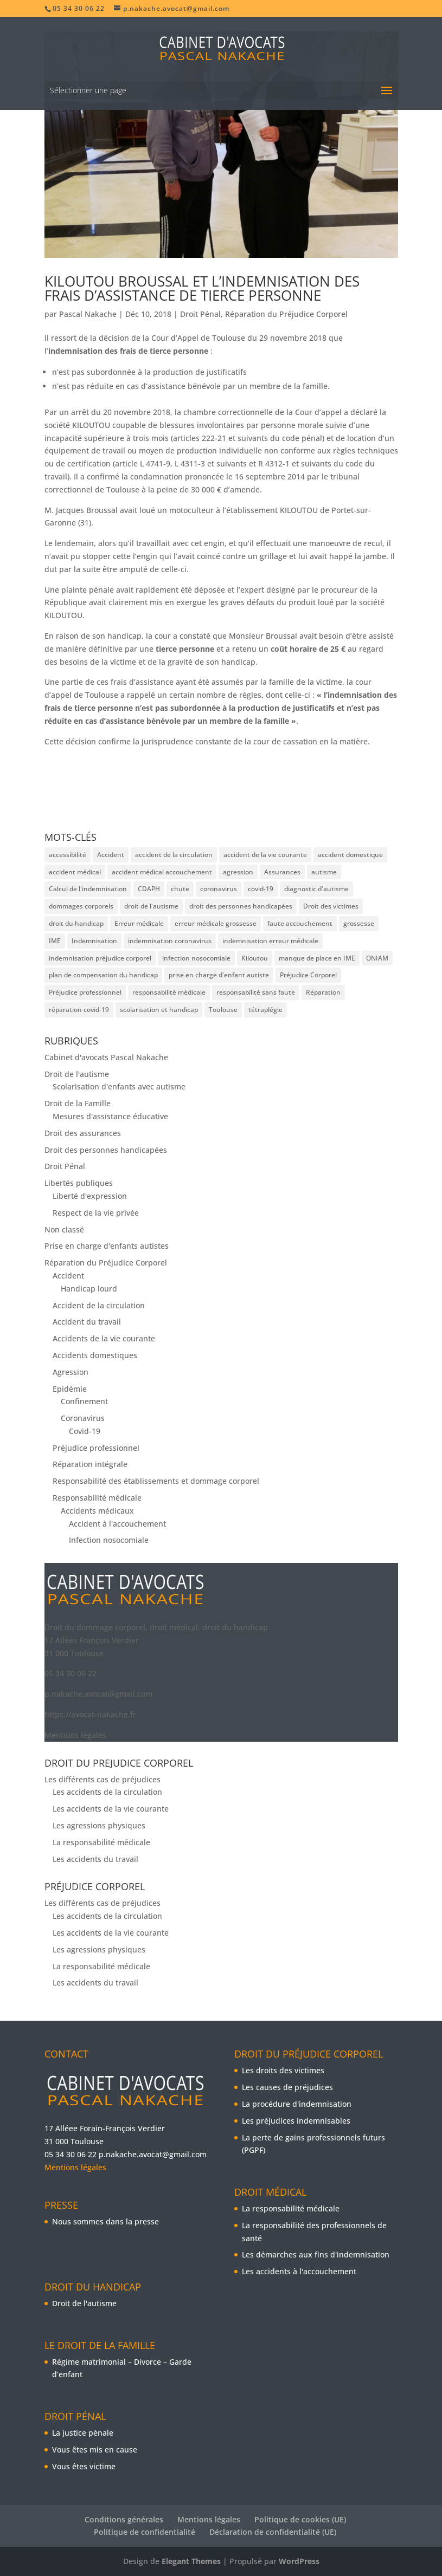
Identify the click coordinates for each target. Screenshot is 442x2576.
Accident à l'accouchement (117, 1524)
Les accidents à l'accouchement (299, 2271)
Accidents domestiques (95, 1355)
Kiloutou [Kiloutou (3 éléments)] (254, 958)
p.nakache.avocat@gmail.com (98, 1694)
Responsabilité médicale (97, 1498)
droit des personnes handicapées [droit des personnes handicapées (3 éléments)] (240, 906)
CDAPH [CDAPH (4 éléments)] (149, 888)
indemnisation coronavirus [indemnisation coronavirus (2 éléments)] (170, 940)
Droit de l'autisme (76, 1074)
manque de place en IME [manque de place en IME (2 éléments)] (317, 958)
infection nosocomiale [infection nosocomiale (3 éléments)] (196, 958)
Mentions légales (75, 1735)
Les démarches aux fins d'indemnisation (315, 2254)
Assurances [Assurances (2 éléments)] (282, 872)
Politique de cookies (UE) (300, 2519)
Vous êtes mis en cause (94, 2449)
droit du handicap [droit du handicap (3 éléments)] (76, 923)
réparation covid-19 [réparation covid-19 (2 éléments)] (79, 1009)
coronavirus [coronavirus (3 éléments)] (218, 888)
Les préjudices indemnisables (296, 2121)
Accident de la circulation (99, 1305)
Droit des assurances (82, 1133)
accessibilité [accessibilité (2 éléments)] (67, 854)
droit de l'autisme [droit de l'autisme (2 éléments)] (151, 906)
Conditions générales (124, 2519)
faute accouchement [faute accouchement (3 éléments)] (299, 923)
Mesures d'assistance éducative (110, 1116)
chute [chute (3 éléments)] (180, 888)
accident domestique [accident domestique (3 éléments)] (350, 854)
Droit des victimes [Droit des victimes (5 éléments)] (330, 906)
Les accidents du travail (95, 1859)
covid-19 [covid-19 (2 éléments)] (260, 888)
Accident (68, 1275)
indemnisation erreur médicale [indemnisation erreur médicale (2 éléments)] (270, 940)
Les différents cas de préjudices (102, 1779)
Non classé (64, 1229)
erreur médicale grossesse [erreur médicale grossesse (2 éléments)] (216, 923)
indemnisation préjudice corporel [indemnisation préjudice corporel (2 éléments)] (100, 958)
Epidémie (70, 1389)
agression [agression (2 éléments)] (238, 872)
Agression (70, 1372)
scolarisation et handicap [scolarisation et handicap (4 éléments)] (159, 1009)
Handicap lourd (89, 1288)
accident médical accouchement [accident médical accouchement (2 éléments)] (162, 872)
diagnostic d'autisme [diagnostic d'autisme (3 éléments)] (316, 888)
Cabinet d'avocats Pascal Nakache (106, 1057)
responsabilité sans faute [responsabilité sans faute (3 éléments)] (255, 992)
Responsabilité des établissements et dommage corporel (156, 1481)
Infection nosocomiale (109, 1540)
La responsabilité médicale (101, 1842)
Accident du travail (87, 1321)
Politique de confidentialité (144, 2532)
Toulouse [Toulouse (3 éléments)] (223, 1009)
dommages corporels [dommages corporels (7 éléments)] (81, 906)
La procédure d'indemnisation (296, 2104)
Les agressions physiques (99, 1825)
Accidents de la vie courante (104, 1338)
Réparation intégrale (90, 1464)
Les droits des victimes (283, 2070)
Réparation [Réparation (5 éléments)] (323, 992)
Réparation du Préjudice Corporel (286, 314)
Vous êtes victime (84, 2466)
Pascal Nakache (88, 314)
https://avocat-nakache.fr (90, 1714)
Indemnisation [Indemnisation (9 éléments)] (94, 940)
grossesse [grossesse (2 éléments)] (358, 923)
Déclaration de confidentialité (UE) (272, 2532)
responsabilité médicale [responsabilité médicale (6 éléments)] (169, 992)
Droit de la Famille (77, 1103)
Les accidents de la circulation (107, 1792)
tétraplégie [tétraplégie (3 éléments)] (265, 1009)
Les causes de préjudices (287, 2087)
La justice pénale (82, 2433)
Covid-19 (84, 1431)
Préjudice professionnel (96, 1448)
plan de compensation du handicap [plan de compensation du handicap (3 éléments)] (103, 974)
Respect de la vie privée (96, 1213)
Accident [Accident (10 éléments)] (110, 854)
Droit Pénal (200, 314)
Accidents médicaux (97, 1511)
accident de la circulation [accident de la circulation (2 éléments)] (174, 854)
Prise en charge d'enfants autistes (106, 1246)
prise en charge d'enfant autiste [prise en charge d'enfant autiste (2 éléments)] (219, 974)
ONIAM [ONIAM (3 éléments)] (377, 958)
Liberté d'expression (90, 1196)
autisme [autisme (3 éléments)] (324, 872)
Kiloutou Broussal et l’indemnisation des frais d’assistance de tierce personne (202, 288)
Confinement (84, 1401)
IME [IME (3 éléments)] (55, 940)
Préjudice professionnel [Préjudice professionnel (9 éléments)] (85, 992)
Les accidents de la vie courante (111, 1808)
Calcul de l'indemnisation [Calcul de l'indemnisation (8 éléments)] (88, 888)
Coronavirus (83, 1418)
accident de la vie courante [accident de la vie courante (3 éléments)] (265, 854)
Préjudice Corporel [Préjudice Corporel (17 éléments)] (308, 974)
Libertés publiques (78, 1183)
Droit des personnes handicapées (105, 1150)
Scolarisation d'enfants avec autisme (119, 1086)
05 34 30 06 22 (70, 1673)
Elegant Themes (191, 2561)
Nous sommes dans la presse (105, 2221)
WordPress (299, 2561)
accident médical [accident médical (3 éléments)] (75, 872)
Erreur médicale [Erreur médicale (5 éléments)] (139, 923)
